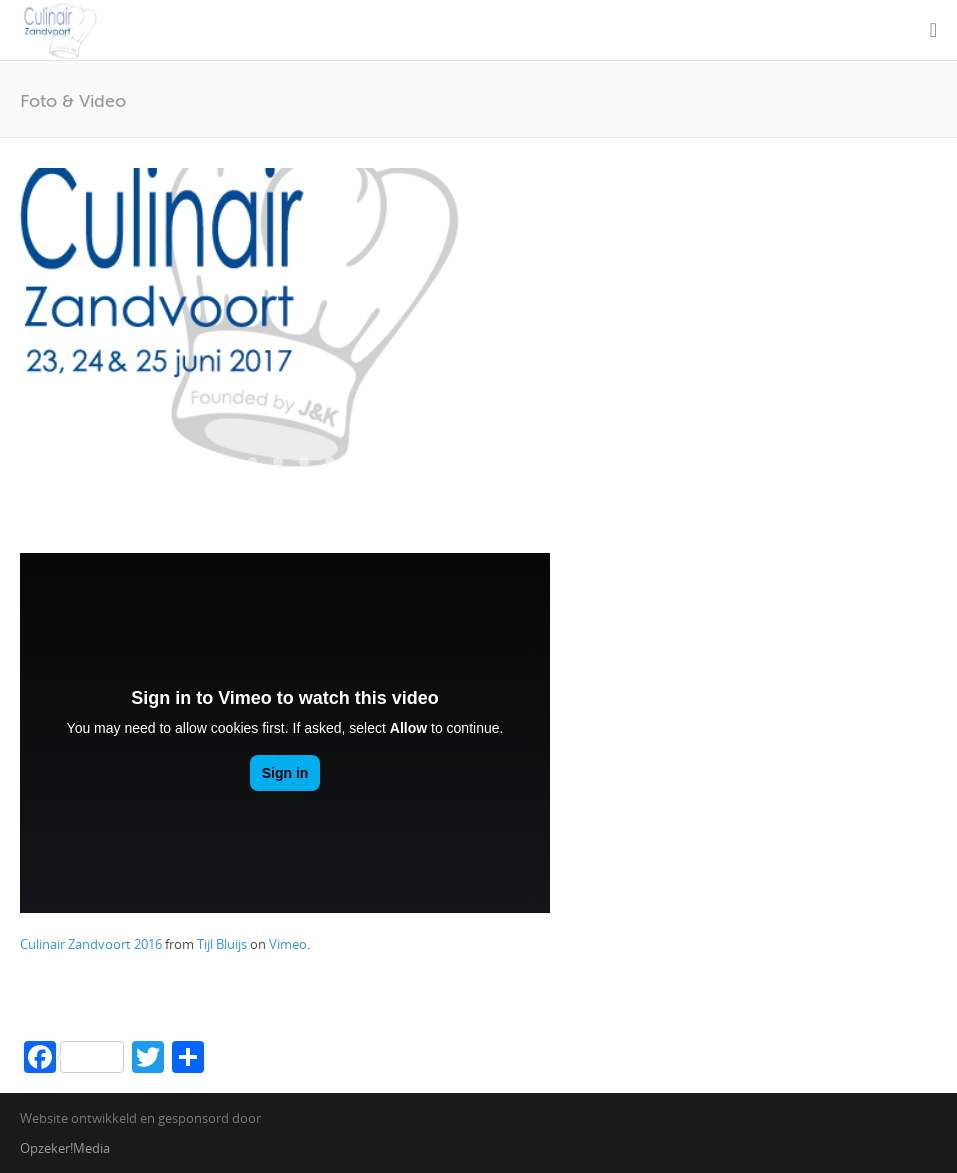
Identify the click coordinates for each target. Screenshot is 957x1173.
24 (304, 483)
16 (434, 462)
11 (304, 462)
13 (356, 462)
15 (408, 462)
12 (330, 462)
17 (122, 483)
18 (148, 483)
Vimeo (288, 944)
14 (382, 462)
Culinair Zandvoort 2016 (91, 944)
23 (278, 483)
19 (174, 483)
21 (226, 483)
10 (278, 462)
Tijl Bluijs (222, 944)
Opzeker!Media (65, 1148)
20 (200, 483)
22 (252, 483)
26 (356, 483)
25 (330, 483)
